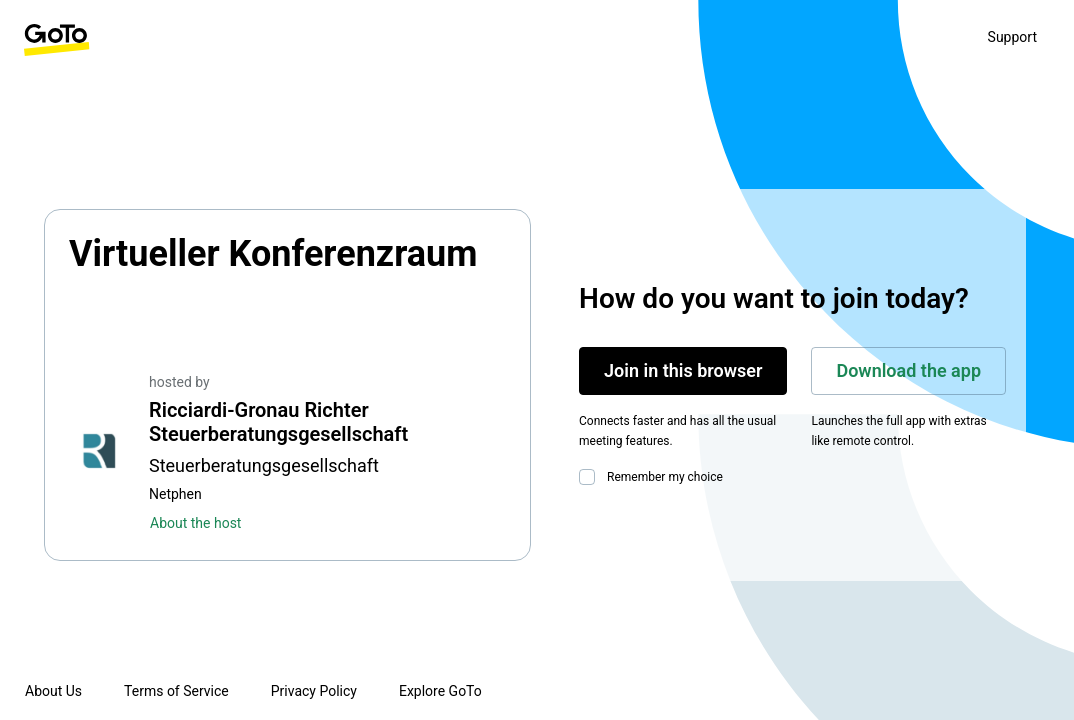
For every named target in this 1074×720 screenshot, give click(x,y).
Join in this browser (683, 370)
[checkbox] (591, 477)
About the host (195, 523)
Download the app (908, 370)
